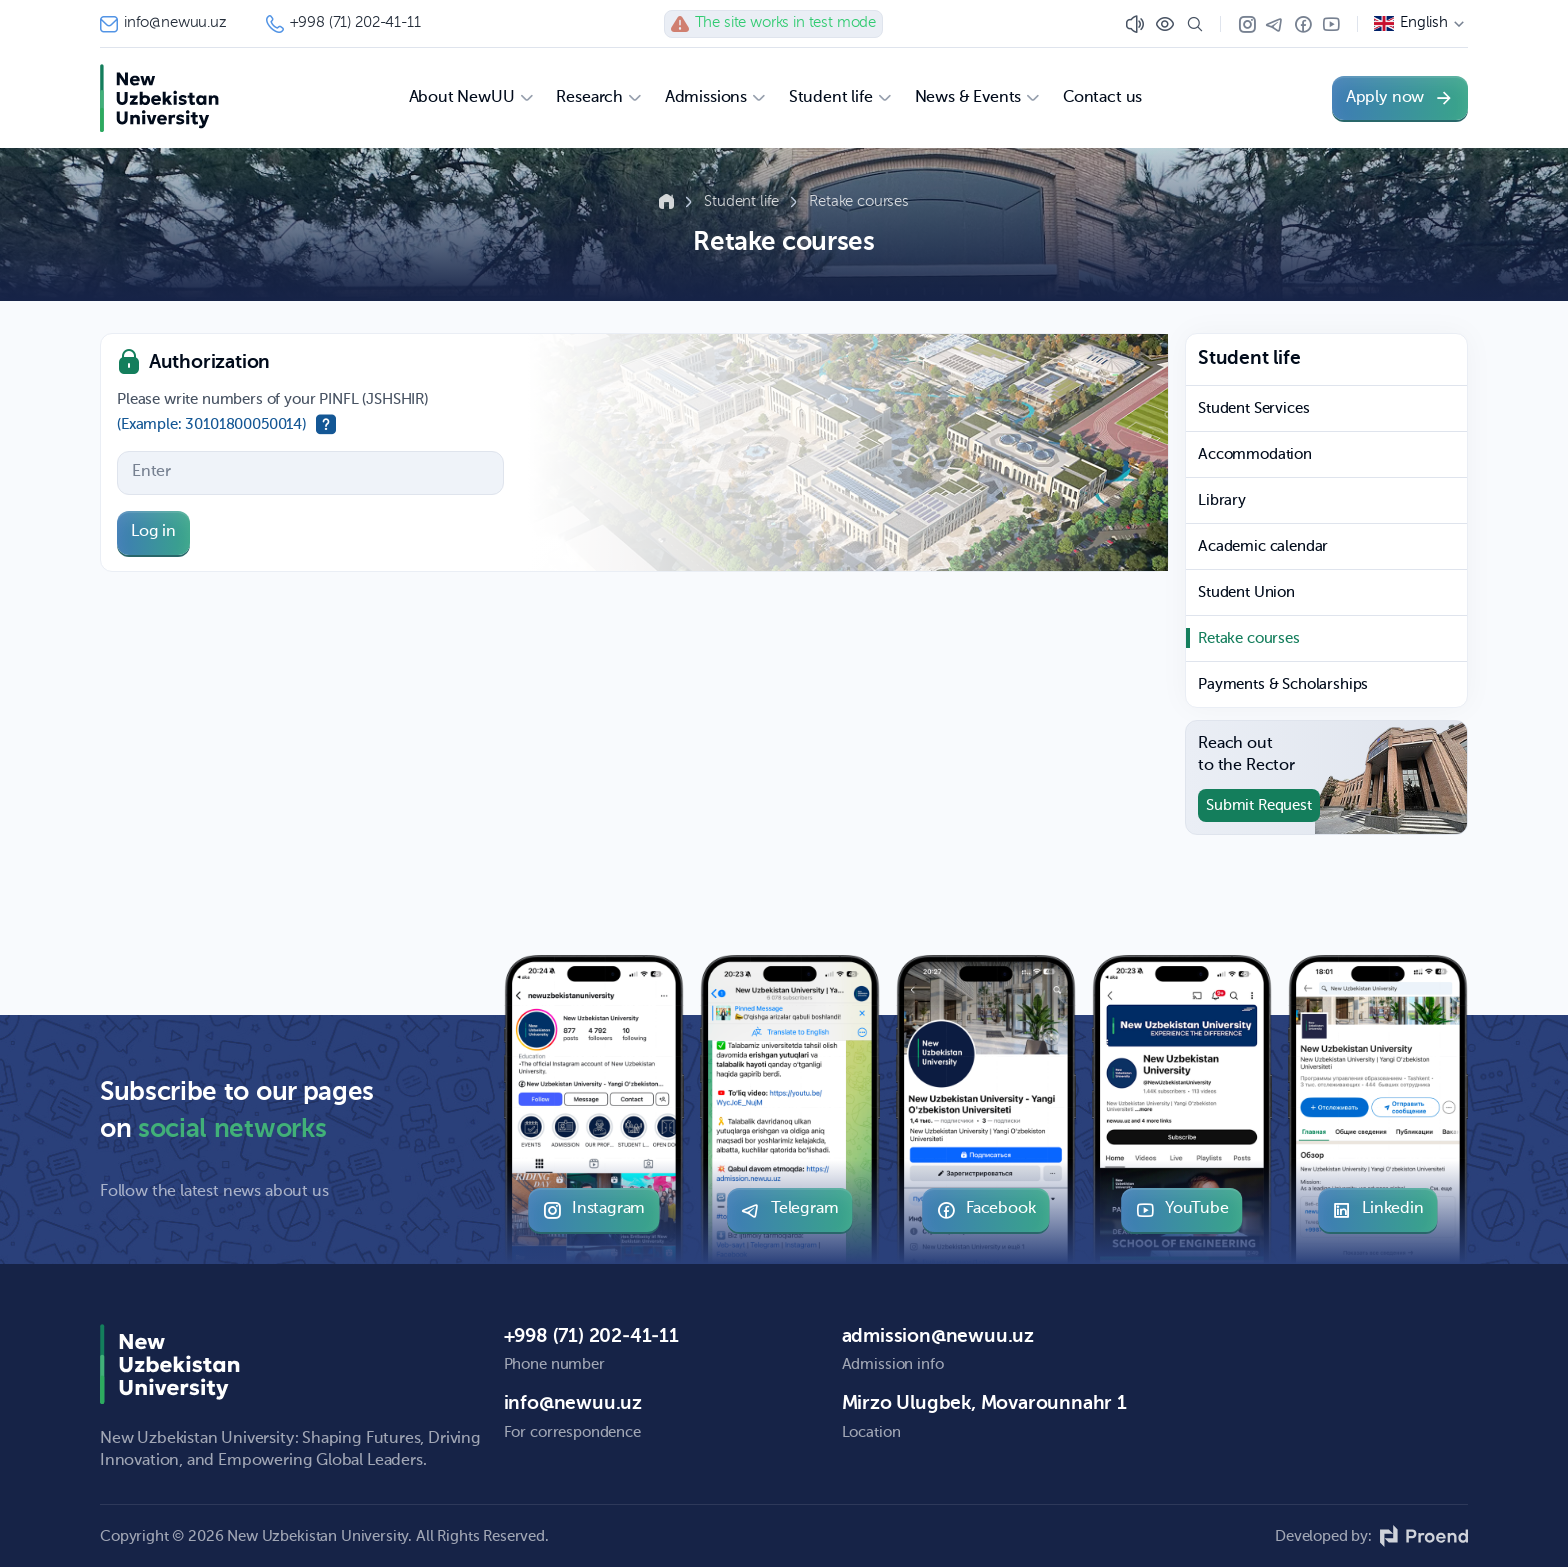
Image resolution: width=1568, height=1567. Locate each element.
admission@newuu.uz (938, 1336)
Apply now (1400, 98)
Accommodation (1255, 454)
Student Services (1253, 408)
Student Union (1246, 592)
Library (1222, 500)
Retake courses (859, 201)
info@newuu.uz (163, 24)
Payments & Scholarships (1283, 684)
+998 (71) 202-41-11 (343, 24)
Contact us (1102, 98)
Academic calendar (1263, 546)
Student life (743, 201)
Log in (153, 532)
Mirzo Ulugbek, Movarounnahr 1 (984, 1403)
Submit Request (1259, 805)
